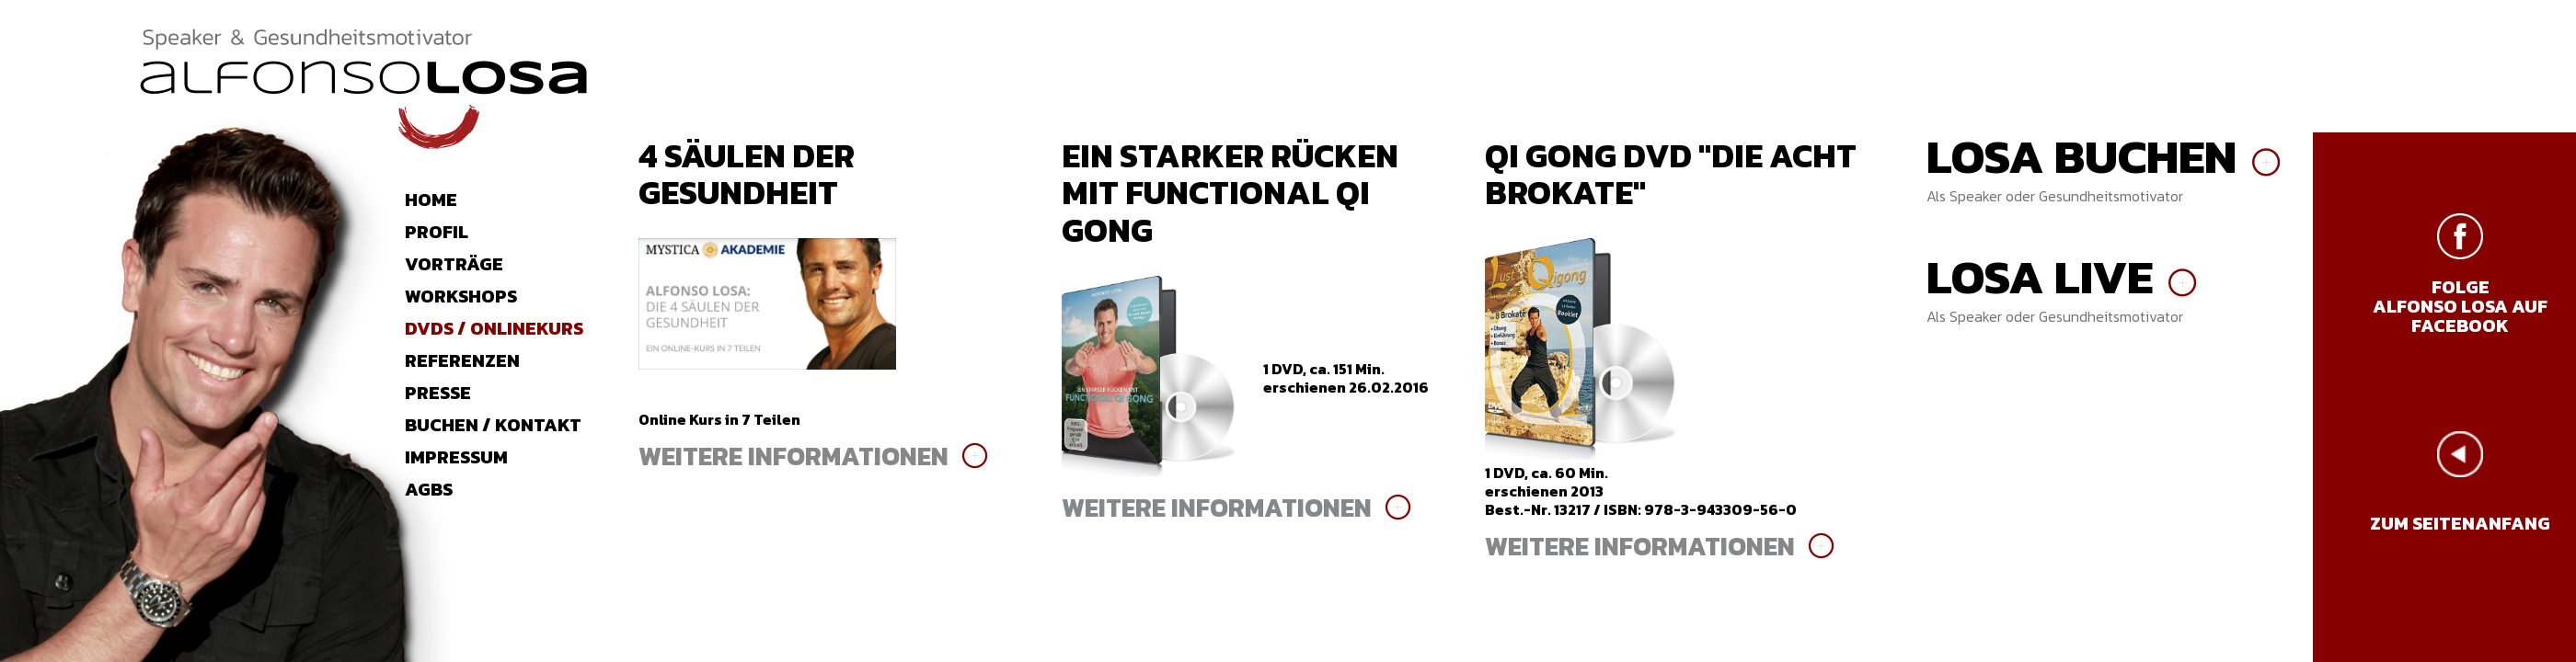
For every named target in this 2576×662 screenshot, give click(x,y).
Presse (438, 392)
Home (431, 199)
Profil (436, 231)
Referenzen (462, 360)
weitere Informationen (793, 456)
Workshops (461, 296)
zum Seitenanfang (2460, 523)
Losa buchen (2081, 156)
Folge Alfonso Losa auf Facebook (2460, 306)
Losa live (2039, 277)
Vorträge (454, 264)
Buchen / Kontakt (493, 425)
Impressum (456, 457)
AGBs (429, 489)
